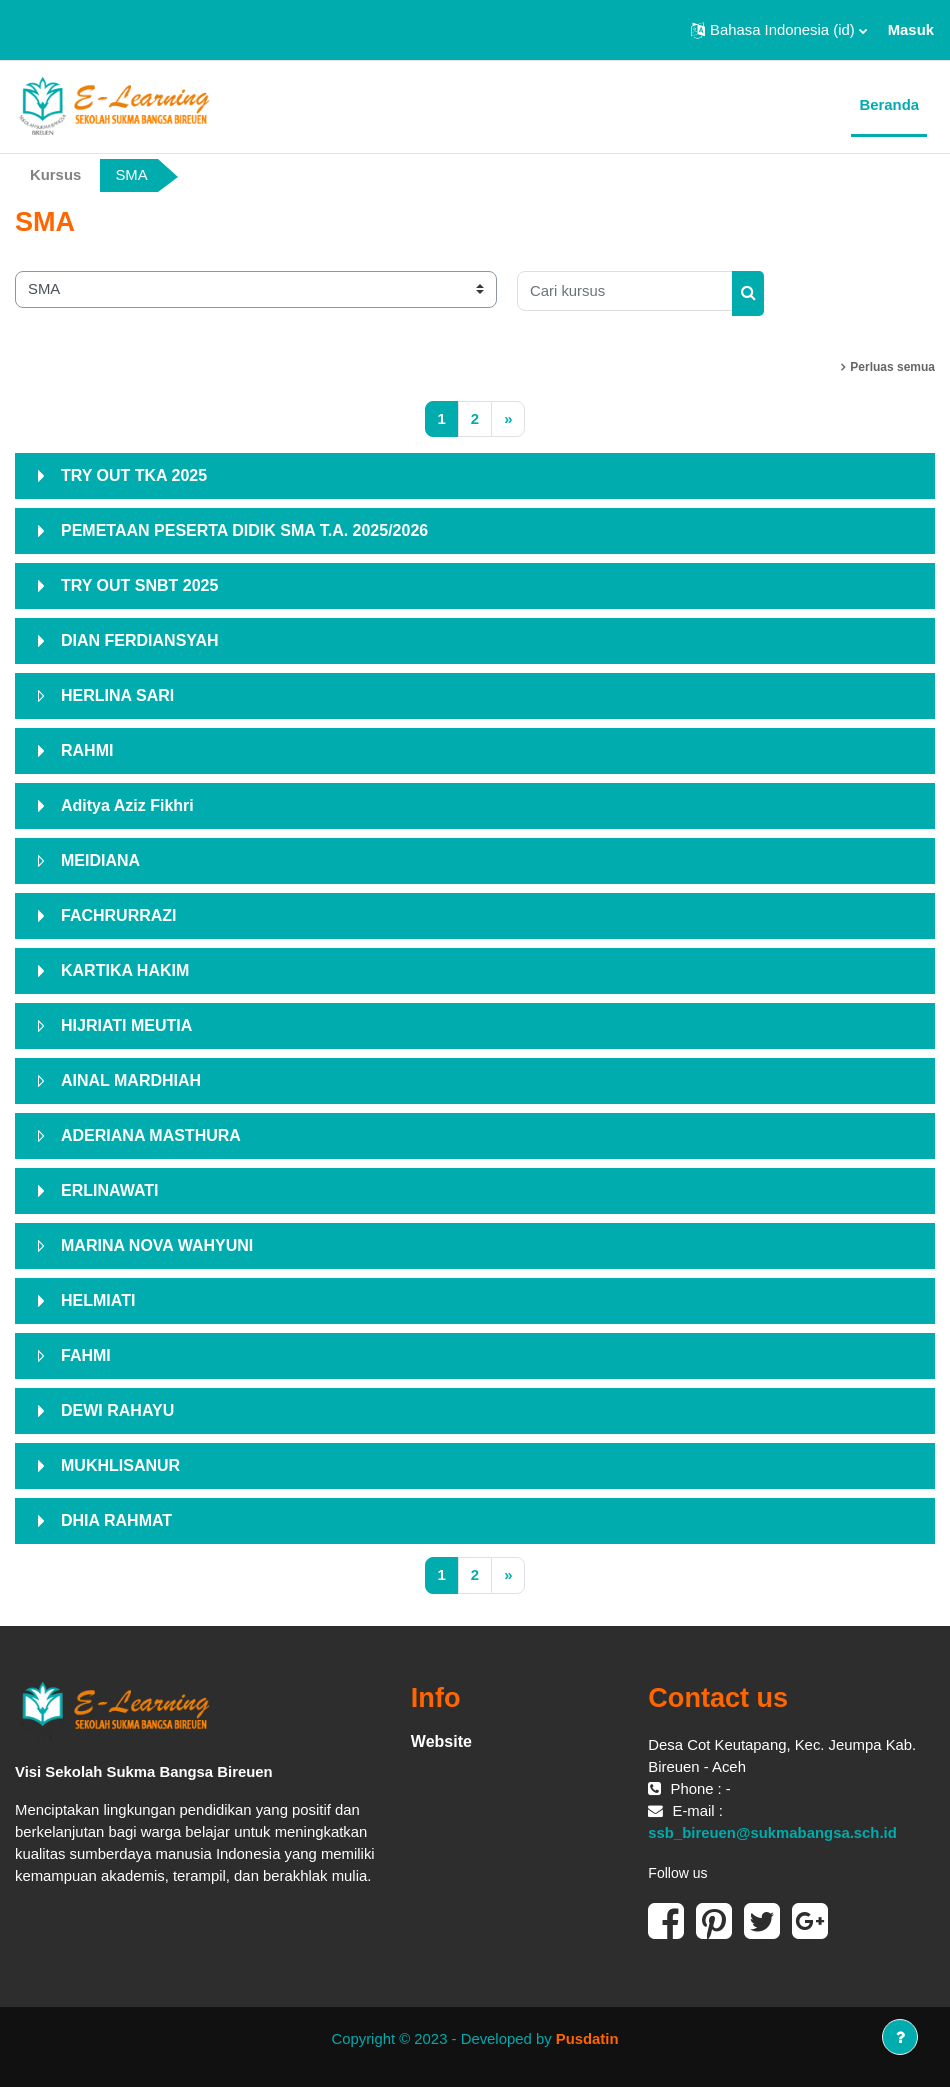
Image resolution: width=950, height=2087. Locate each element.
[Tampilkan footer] (900, 2037)
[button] (779, 30)
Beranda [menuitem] (889, 105)
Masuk (911, 30)
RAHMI (87, 750)
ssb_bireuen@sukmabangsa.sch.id (772, 1833)
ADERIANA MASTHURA (151, 1135)
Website (441, 1741)
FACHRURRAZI (119, 915)
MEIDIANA (100, 860)
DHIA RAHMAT (116, 1520)
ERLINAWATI (109, 1190)
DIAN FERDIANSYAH (140, 640)
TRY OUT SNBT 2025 (139, 585)
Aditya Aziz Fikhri (127, 805)
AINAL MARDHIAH (131, 1080)
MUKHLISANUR (120, 1465)
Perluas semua (892, 367)
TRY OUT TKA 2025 (134, 475)
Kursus (55, 175)
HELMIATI (98, 1300)
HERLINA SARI (117, 695)
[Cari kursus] (625, 291)
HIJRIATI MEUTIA (126, 1025)
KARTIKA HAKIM (125, 970)
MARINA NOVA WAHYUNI (157, 1245)
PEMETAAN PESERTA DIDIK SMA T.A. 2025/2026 (244, 530)
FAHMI (86, 1355)
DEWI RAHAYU (117, 1410)
